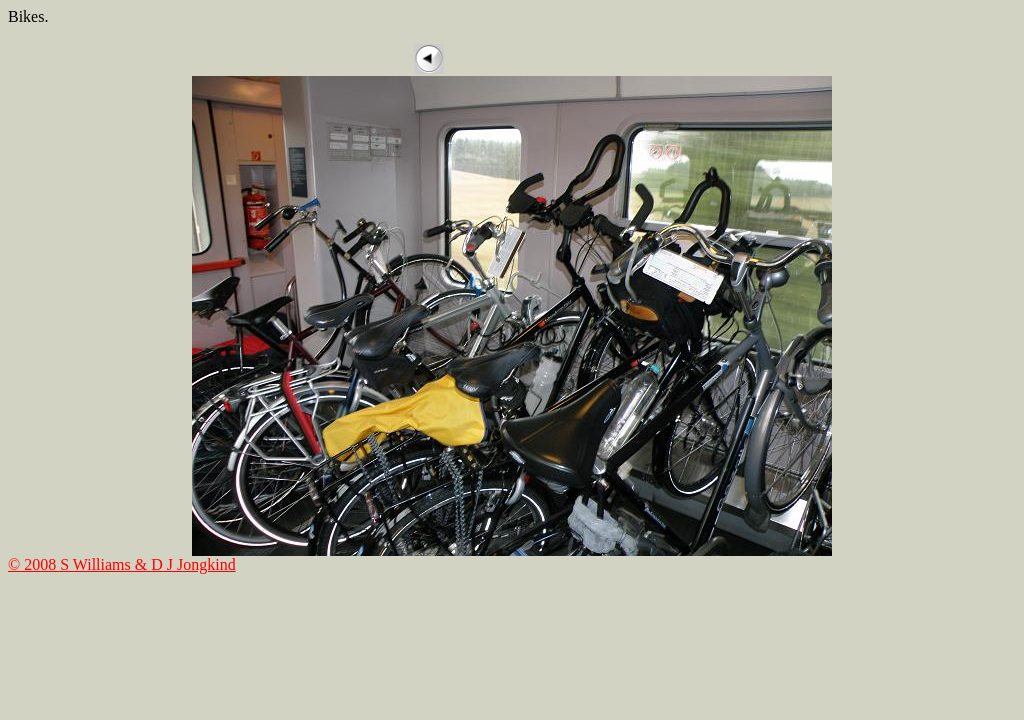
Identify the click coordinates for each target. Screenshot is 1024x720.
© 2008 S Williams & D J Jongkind (122, 564)
